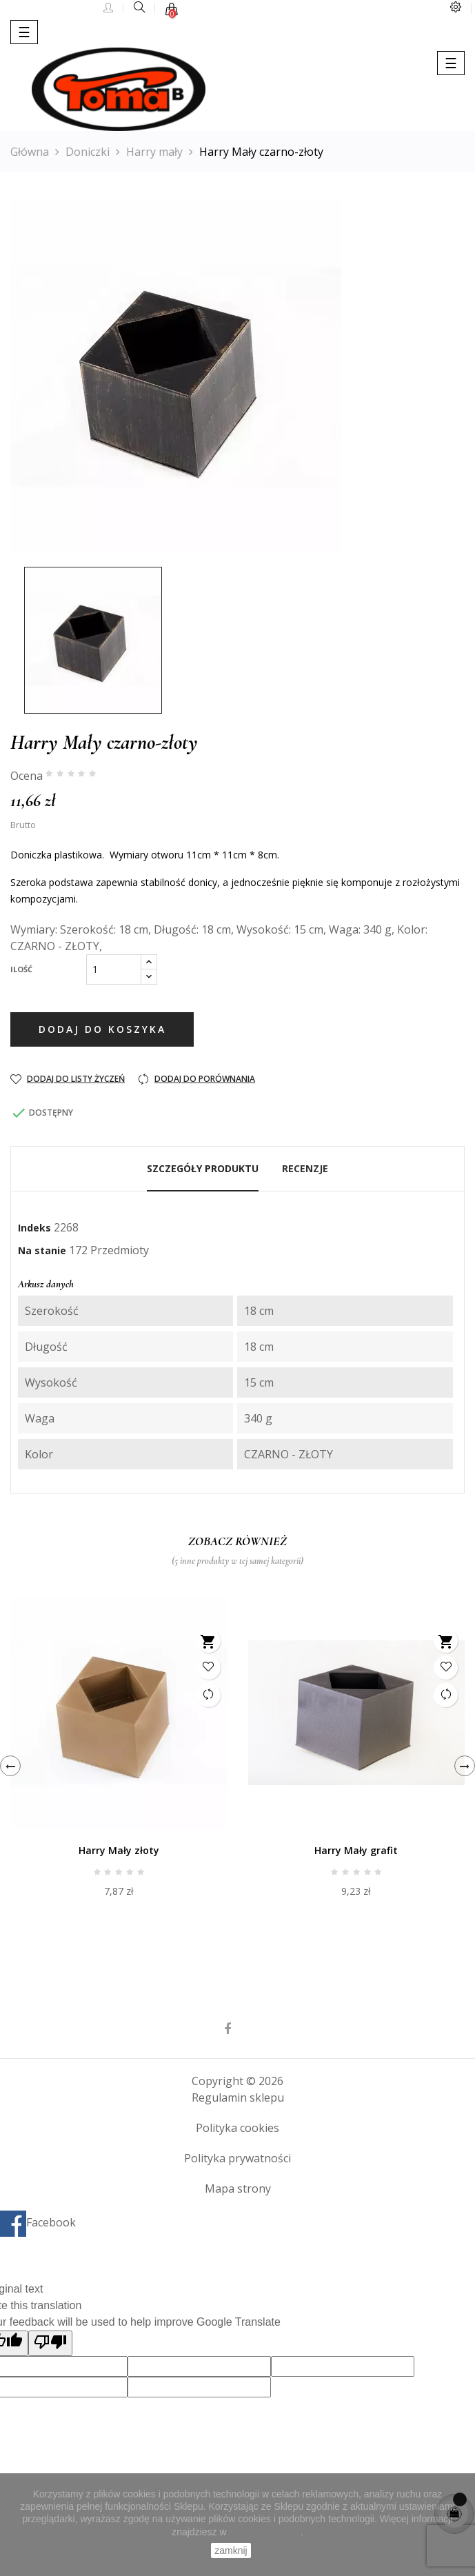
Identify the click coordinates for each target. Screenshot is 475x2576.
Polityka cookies (237, 2127)
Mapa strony (238, 2188)
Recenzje (305, 1168)
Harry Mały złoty (119, 1850)
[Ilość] (113, 969)
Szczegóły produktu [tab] (203, 1168)
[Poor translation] (50, 2343)
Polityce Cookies (265, 2531)
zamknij (230, 2550)
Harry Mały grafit (356, 1850)
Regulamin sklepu (238, 2097)
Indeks (34, 1227)
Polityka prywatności (237, 2158)
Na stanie (42, 1250)
